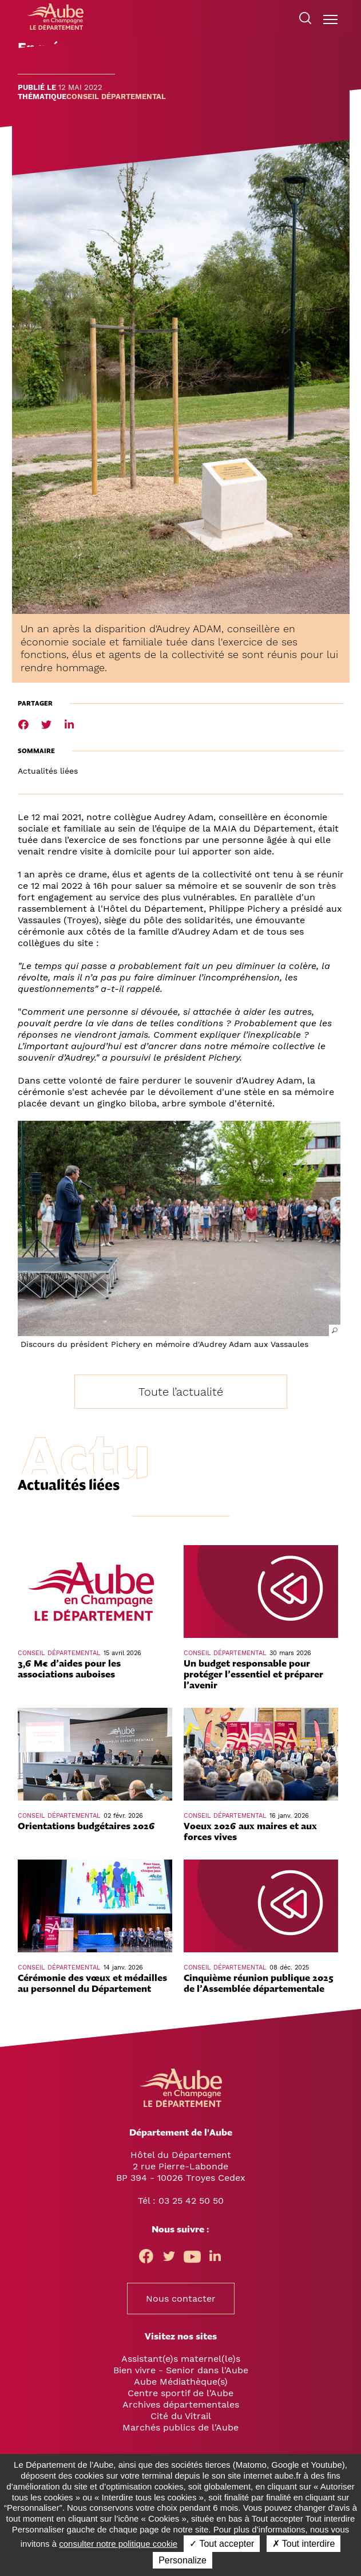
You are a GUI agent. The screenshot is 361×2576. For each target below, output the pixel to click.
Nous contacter (181, 2298)
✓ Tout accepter (221, 2544)
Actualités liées (48, 770)
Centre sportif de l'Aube (180, 2393)
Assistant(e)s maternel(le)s (180, 2358)
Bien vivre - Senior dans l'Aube (180, 2370)
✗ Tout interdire (303, 2544)
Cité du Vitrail (180, 2415)
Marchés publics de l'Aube (180, 2427)
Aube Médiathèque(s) (181, 2381)
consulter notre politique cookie (118, 2544)
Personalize (182, 2560)
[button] (179, 1228)
